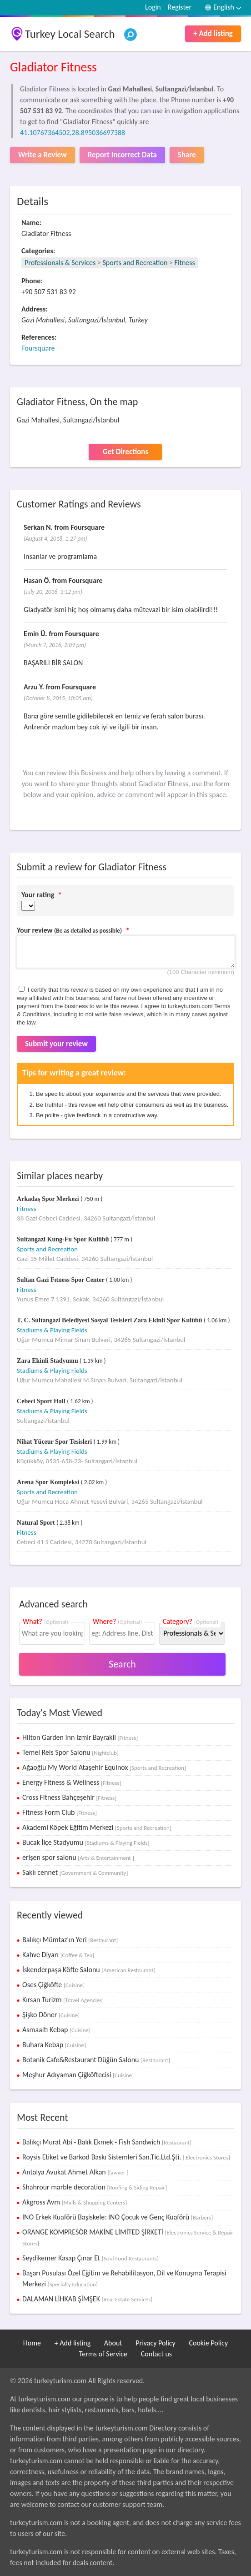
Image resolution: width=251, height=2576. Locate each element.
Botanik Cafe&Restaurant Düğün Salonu (96, 2059)
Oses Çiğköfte (53, 1984)
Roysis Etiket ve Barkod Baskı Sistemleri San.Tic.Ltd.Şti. (126, 2157)
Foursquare (38, 348)
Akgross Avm (74, 2202)
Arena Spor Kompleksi (49, 1482)
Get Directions (125, 452)
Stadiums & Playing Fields (52, 1330)
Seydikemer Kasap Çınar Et (90, 2258)
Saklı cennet (75, 1872)
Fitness (185, 262)
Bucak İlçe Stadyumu (85, 1842)
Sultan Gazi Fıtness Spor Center (61, 1279)
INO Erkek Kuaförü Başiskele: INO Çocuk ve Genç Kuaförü (117, 2217)
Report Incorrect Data (122, 155)
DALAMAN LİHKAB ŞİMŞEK (87, 2299)
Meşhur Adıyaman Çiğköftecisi (78, 2074)
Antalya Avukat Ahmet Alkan (75, 2172)
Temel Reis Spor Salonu (70, 1752)
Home (32, 2343)
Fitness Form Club (59, 1812)
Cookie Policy (208, 2343)
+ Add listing (213, 33)
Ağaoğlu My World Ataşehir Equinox (104, 1767)
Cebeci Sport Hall (42, 1401)
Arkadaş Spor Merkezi (48, 1198)
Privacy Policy (156, 2343)
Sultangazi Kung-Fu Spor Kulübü (63, 1239)
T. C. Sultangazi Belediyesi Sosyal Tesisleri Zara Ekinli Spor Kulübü (110, 1320)
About (113, 2343)
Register (179, 7)
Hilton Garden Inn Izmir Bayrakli (80, 1737)
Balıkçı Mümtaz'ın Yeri (70, 1939)
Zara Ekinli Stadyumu (48, 1360)
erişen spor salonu (78, 1857)
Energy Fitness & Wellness (71, 1782)
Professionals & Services (60, 262)
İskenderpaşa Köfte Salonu (89, 1969)
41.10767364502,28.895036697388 (72, 132)
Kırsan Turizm (63, 1999)
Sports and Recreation (134, 262)
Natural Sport (36, 1522)
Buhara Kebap (54, 2044)
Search (122, 1664)
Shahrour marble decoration (94, 2187)
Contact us (156, 2354)
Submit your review (56, 1044)
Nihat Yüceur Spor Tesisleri (55, 1441)
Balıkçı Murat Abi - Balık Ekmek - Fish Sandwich (106, 2142)
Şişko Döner (51, 2014)
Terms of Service (103, 2354)
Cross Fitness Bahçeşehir (69, 1797)
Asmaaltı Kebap (56, 2029)
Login (153, 7)
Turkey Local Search (70, 34)
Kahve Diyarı (58, 1954)
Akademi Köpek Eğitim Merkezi (96, 1827)
